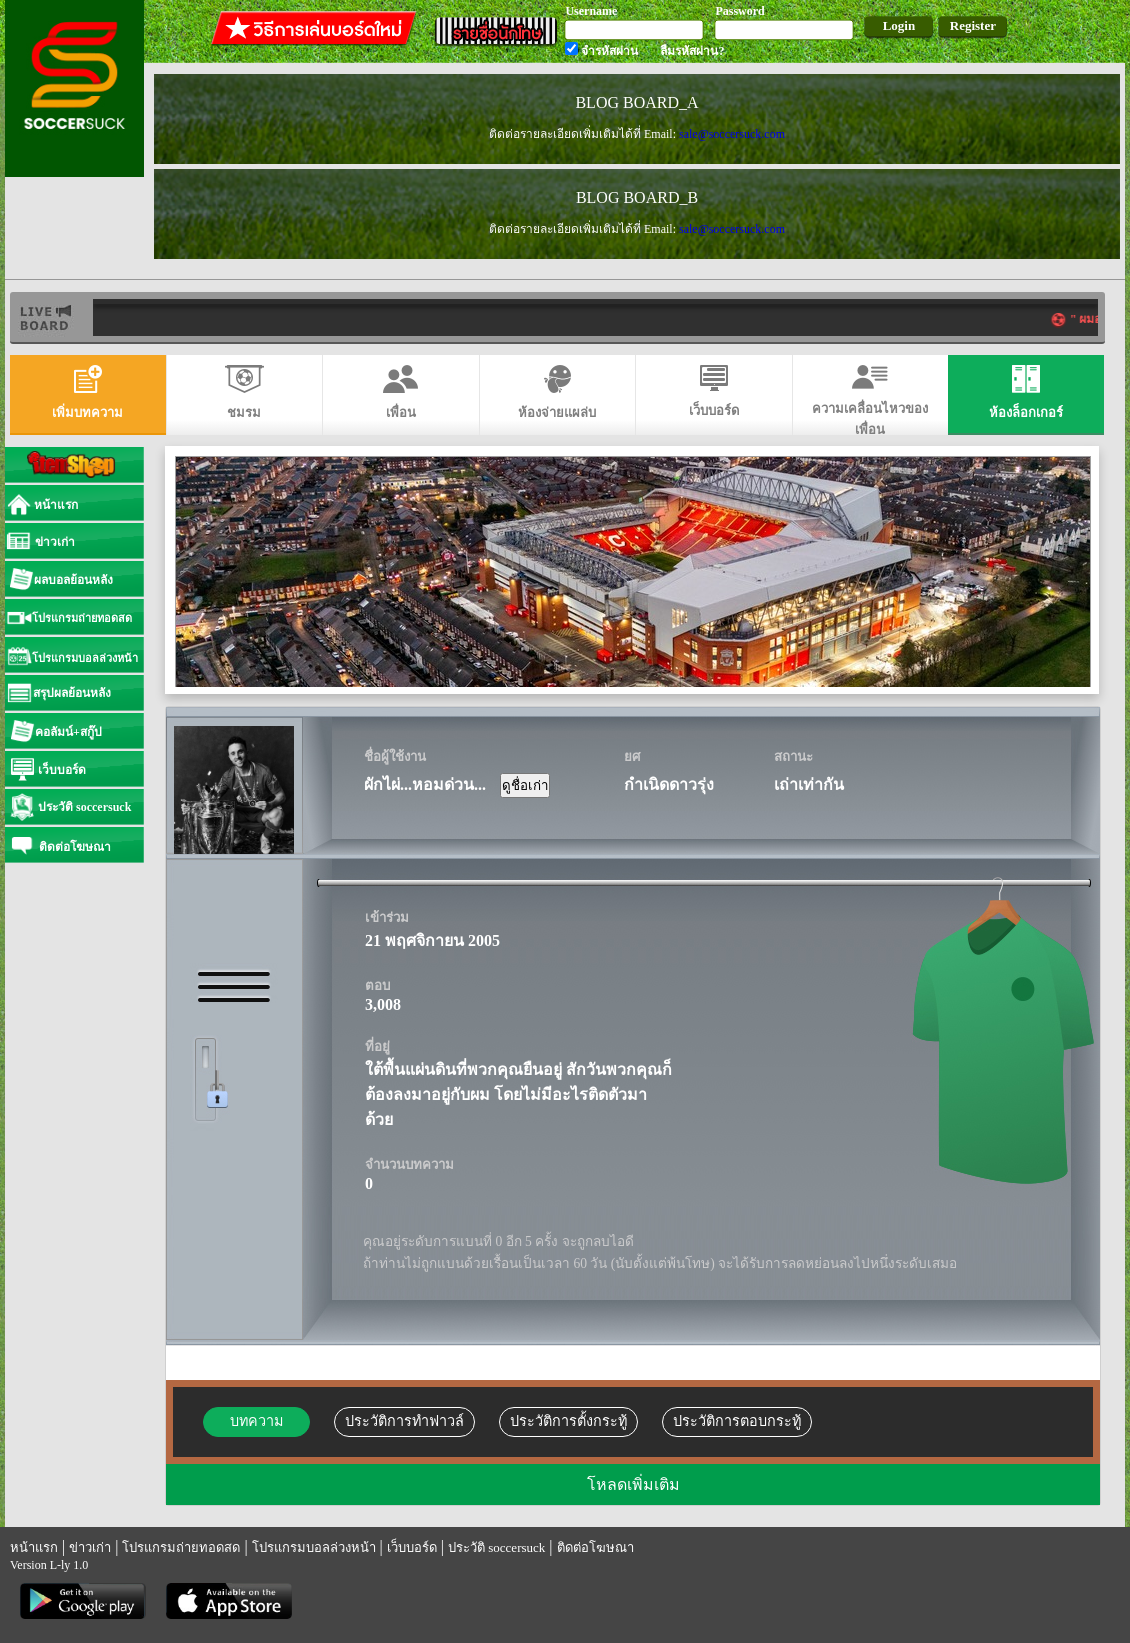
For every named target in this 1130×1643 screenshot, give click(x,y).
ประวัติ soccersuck (496, 1547)
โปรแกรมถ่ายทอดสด (181, 1547)
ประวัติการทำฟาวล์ (404, 1421)
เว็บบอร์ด (412, 1547)
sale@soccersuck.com (732, 134)
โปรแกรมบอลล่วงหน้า (314, 1547)
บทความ (256, 1421)
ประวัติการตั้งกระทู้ (568, 1421)
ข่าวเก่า (90, 1547)
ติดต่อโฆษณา (595, 1547)
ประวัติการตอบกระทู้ (737, 1421)
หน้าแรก (34, 1547)
